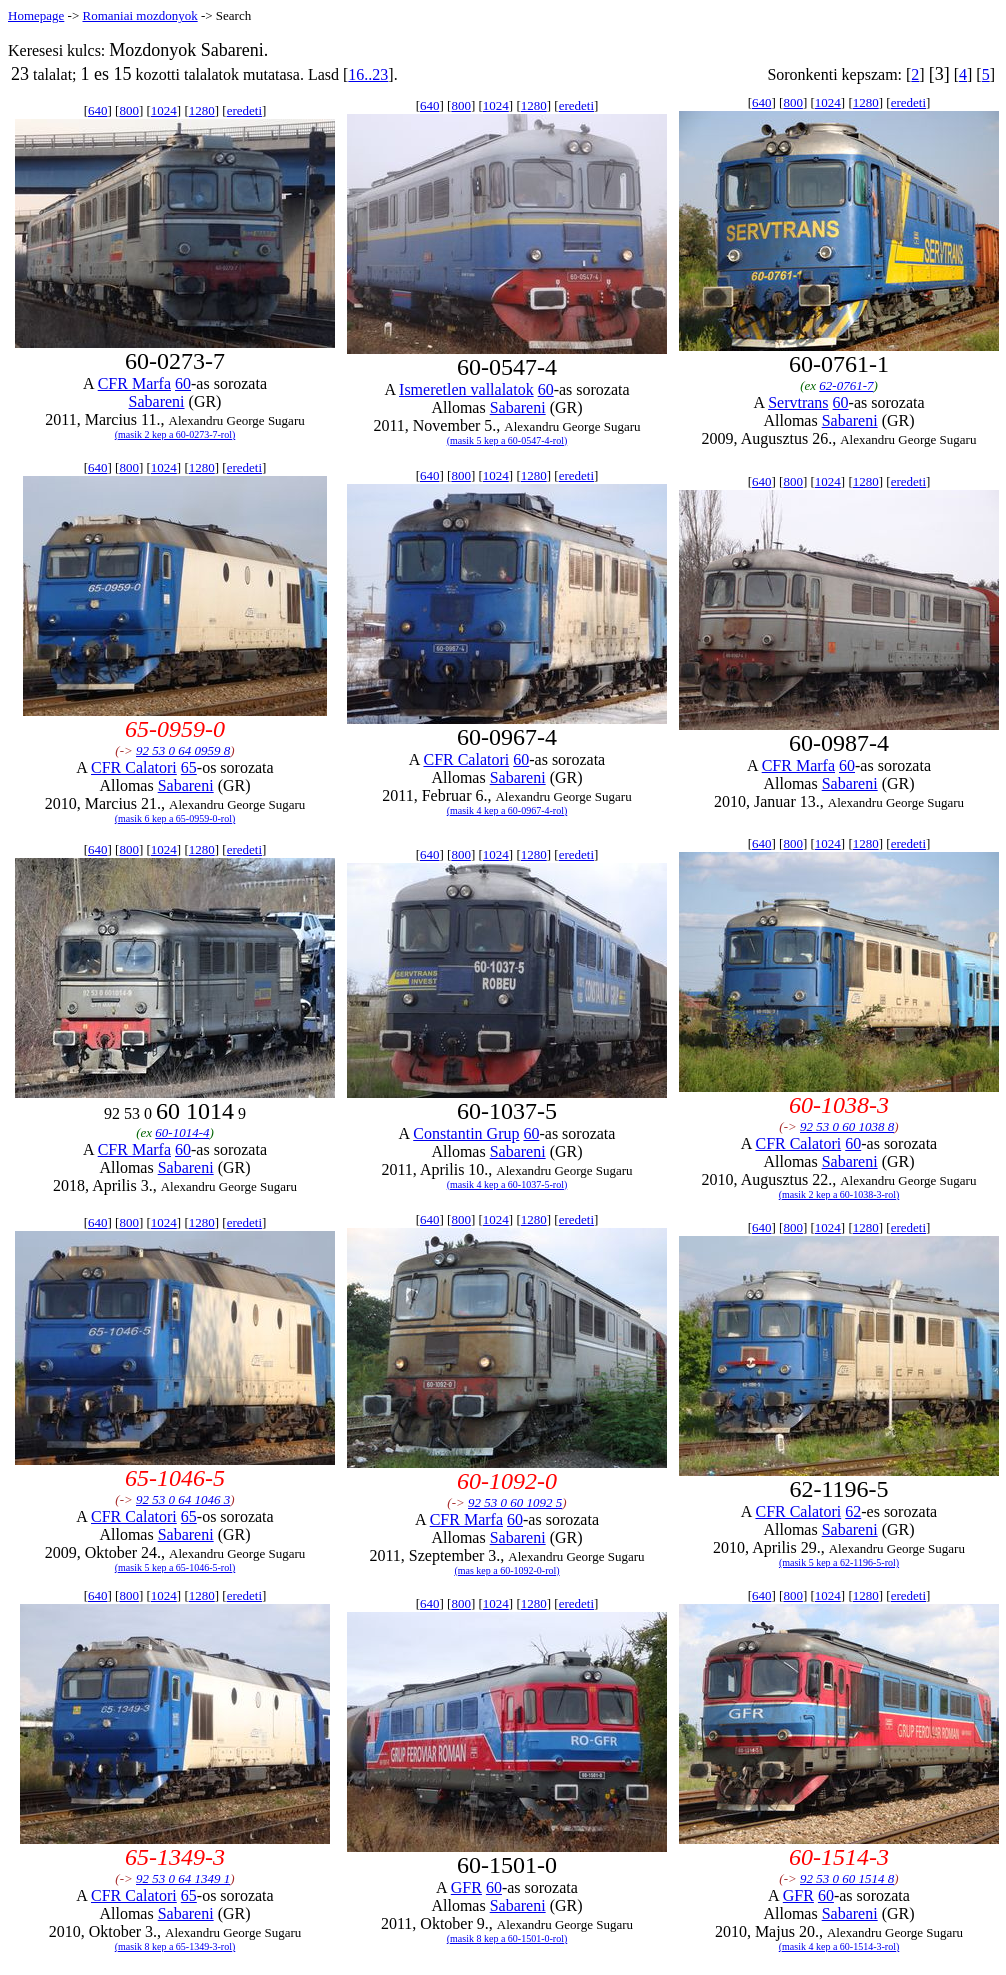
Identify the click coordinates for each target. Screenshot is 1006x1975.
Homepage (36, 15)
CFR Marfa (134, 383)
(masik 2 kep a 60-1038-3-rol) (839, 1194)
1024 (164, 110)
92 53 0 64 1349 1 (183, 1878)
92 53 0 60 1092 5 (515, 1502)
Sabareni (157, 401)
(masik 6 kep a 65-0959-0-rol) (175, 818)
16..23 (368, 74)
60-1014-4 (182, 1132)
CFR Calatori (134, 767)
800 (129, 110)
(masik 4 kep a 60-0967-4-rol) (507, 810)
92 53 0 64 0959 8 (183, 750)
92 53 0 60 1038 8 (847, 1126)
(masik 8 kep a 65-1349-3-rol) (175, 1946)
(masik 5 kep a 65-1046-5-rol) (175, 1567)
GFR (466, 1887)
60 (183, 383)
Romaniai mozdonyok (139, 15)
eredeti (244, 110)
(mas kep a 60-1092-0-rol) (506, 1570)
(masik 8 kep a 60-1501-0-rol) (507, 1938)
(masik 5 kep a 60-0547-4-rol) (507, 440)
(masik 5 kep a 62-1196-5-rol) (839, 1562)
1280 (202, 110)
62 (853, 1511)
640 (98, 110)
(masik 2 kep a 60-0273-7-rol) (175, 434)
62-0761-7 (846, 385)
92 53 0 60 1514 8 (847, 1878)
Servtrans (798, 402)
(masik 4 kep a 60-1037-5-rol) (507, 1184)
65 (189, 767)
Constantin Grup (466, 1133)
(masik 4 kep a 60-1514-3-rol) (839, 1946)
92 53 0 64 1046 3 (183, 1499)
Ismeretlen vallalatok (466, 389)
